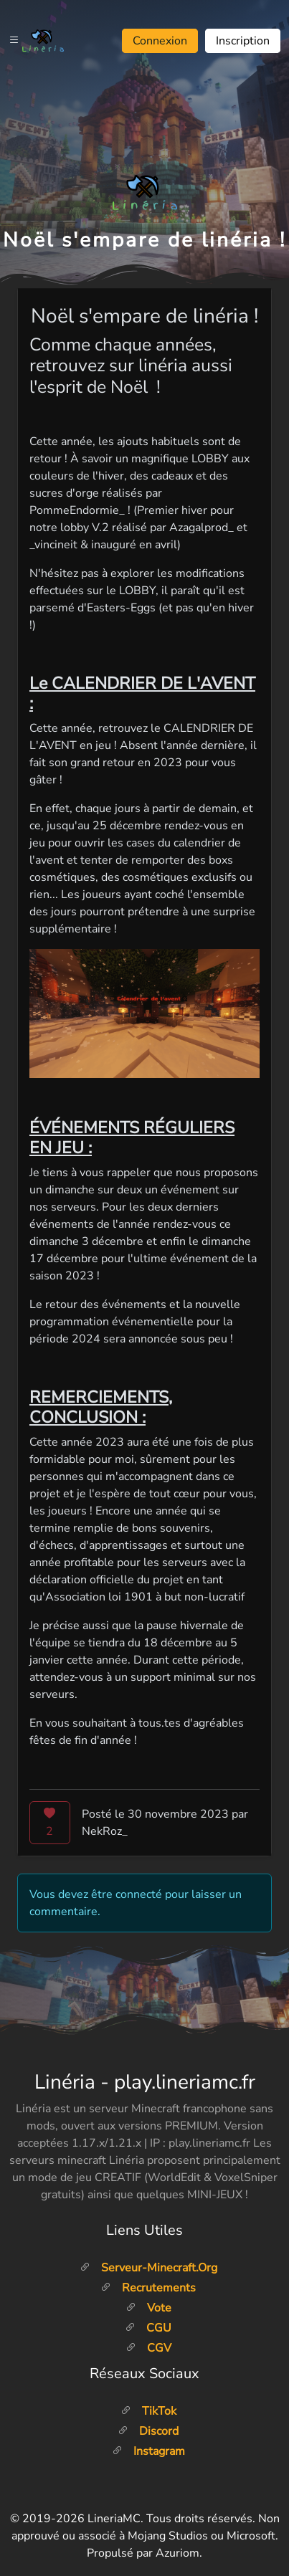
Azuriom (177, 2553)
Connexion (160, 41)
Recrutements (148, 2288)
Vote (148, 2308)
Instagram (148, 2451)
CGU (148, 2328)
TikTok (148, 2411)
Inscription (243, 41)
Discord (148, 2431)
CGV (148, 2348)
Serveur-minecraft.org (148, 2268)
